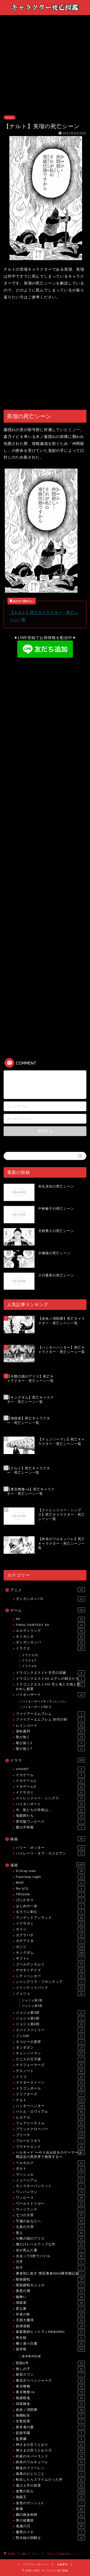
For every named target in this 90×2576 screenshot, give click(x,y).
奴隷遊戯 (50, 2326)
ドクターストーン (50, 2082)
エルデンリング (50, 1630)
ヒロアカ (50, 2117)
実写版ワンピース (50, 1821)
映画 (47, 1838)
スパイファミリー (50, 2030)
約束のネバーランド (50, 2456)
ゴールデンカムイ (50, 1964)
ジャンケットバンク (50, 1987)
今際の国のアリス (50, 2238)
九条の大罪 (50, 2227)
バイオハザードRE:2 (36, 1707)
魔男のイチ (50, 2532)
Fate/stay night (50, 1877)
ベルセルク (50, 2162)
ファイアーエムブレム (50, 1714)
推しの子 (50, 2369)
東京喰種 (50, 2386)
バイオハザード (50, 1694)
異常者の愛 (50, 2427)
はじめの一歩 (50, 1906)
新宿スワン (50, 2374)
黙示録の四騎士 (50, 2538)
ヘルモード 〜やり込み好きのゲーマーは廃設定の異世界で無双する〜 (50, 2154)
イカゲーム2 (50, 1780)
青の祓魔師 (50, 2520)
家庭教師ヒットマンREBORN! (50, 2332)
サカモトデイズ (50, 1970)
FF (50, 1619)
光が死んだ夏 (50, 2250)
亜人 (50, 2233)
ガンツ (50, 1947)
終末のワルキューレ (50, 2462)
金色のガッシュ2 (50, 2503)
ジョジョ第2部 (32, 2005)
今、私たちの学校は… (50, 1810)
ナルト (9, 117)
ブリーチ (50, 2135)
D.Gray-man (50, 1871)
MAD (50, 1882)
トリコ (50, 2076)
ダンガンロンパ (50, 1642)
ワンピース (50, 2197)
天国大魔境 (50, 2320)
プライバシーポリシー (35, 2564)
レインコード (50, 1725)
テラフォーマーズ (50, 2065)
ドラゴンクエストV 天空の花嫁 (50, 1672)
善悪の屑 (50, 2291)
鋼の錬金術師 (50, 2514)
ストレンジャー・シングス (50, 1798)
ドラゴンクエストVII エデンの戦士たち (50, 1678)
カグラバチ (50, 1935)
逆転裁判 (50, 1731)
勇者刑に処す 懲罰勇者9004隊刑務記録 (50, 2273)
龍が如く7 (50, 1748)
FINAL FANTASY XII (50, 1625)
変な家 (50, 2308)
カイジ (50, 1929)
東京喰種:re (50, 2392)
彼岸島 (50, 2349)
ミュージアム (50, 2180)
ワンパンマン (50, 2192)
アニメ (47, 1589)
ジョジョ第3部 (50, 2012)
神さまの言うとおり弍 (50, 2450)
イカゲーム (50, 1775)
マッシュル (50, 2174)
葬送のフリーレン (50, 2468)
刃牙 (50, 2261)
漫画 (47, 1864)
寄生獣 (50, 2337)
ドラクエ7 (29, 1660)
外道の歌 (50, 2314)
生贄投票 (50, 2421)
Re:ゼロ (50, 1888)
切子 (50, 2267)
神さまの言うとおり (50, 2444)
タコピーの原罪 (50, 2042)
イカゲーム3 (50, 1786)
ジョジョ (50, 1993)
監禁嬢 (50, 2439)
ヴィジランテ (50, 2209)
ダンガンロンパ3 (50, 1599)
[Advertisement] (45, 68)
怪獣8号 (50, 2363)
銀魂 (50, 2508)
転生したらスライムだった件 (50, 2479)
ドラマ (47, 1760)
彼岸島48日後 (31, 2356)
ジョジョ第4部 (50, 2018)
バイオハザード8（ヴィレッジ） (44, 1701)
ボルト (50, 2168)
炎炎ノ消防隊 (50, 2409)
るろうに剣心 (50, 1911)
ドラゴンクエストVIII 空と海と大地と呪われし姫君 (50, 1686)
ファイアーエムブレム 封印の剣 (50, 1719)
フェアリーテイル (50, 2123)
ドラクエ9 (29, 1666)
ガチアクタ (50, 1941)
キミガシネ (50, 1636)
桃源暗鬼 (50, 2398)
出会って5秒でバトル (50, 2256)
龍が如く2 (50, 1743)
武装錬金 (50, 2403)
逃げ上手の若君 (50, 2485)
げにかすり (50, 1900)
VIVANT (50, 1769)
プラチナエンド (50, 2146)
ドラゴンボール (50, 2088)
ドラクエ (50, 1648)
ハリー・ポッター (50, 1847)
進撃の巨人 (50, 2491)
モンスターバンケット (50, 2186)
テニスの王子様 (50, 2059)
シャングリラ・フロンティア (50, 1982)
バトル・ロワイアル (50, 2111)
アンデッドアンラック (50, 1917)
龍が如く (50, 1737)
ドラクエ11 (30, 1655)
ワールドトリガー (50, 2203)
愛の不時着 (50, 1827)
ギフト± (50, 1958)
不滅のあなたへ (50, 2221)
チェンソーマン (50, 2053)
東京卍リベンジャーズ (50, 2380)
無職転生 (50, 2415)
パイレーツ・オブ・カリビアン (50, 1853)
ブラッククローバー (50, 2129)
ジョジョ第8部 (50, 2024)
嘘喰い (50, 2297)
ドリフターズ (50, 2094)
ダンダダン (50, 2047)
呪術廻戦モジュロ (50, 2285)
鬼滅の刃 (50, 2526)
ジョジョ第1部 (32, 2000)
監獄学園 (50, 2433)
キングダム (50, 1952)
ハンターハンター (50, 2106)
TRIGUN (50, 1894)
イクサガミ (50, 1792)
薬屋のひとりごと (50, 2474)
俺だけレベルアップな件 (50, 2244)
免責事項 (62, 2564)
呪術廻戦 (50, 2279)
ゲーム (47, 1610)
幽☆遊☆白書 (50, 2343)
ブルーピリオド (50, 2140)
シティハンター (50, 1976)
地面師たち (50, 1815)
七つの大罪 (50, 2215)
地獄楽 (50, 2302)
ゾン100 (50, 2036)
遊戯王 (50, 2497)
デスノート (50, 2071)
